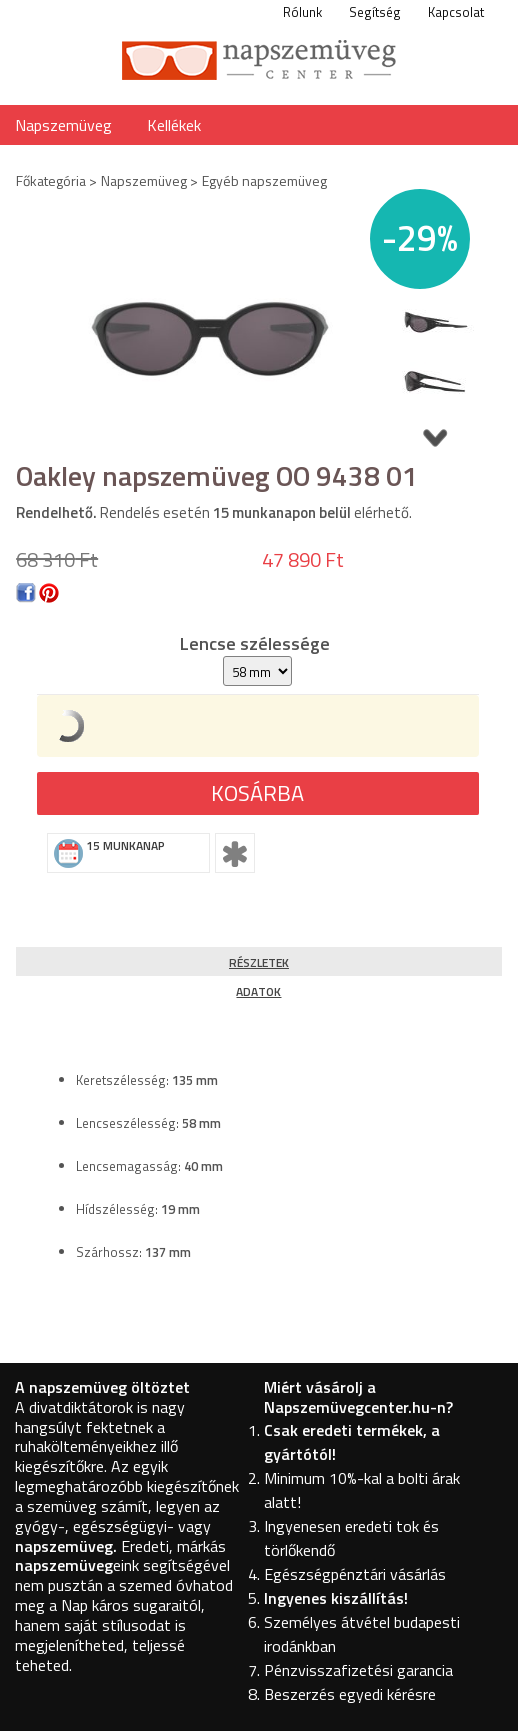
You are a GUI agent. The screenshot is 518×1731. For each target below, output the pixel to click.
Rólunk (302, 12)
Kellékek (174, 125)
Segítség (375, 12)
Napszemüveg (63, 125)
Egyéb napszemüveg (264, 180)
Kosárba (257, 793)
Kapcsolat (456, 12)
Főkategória (51, 180)
